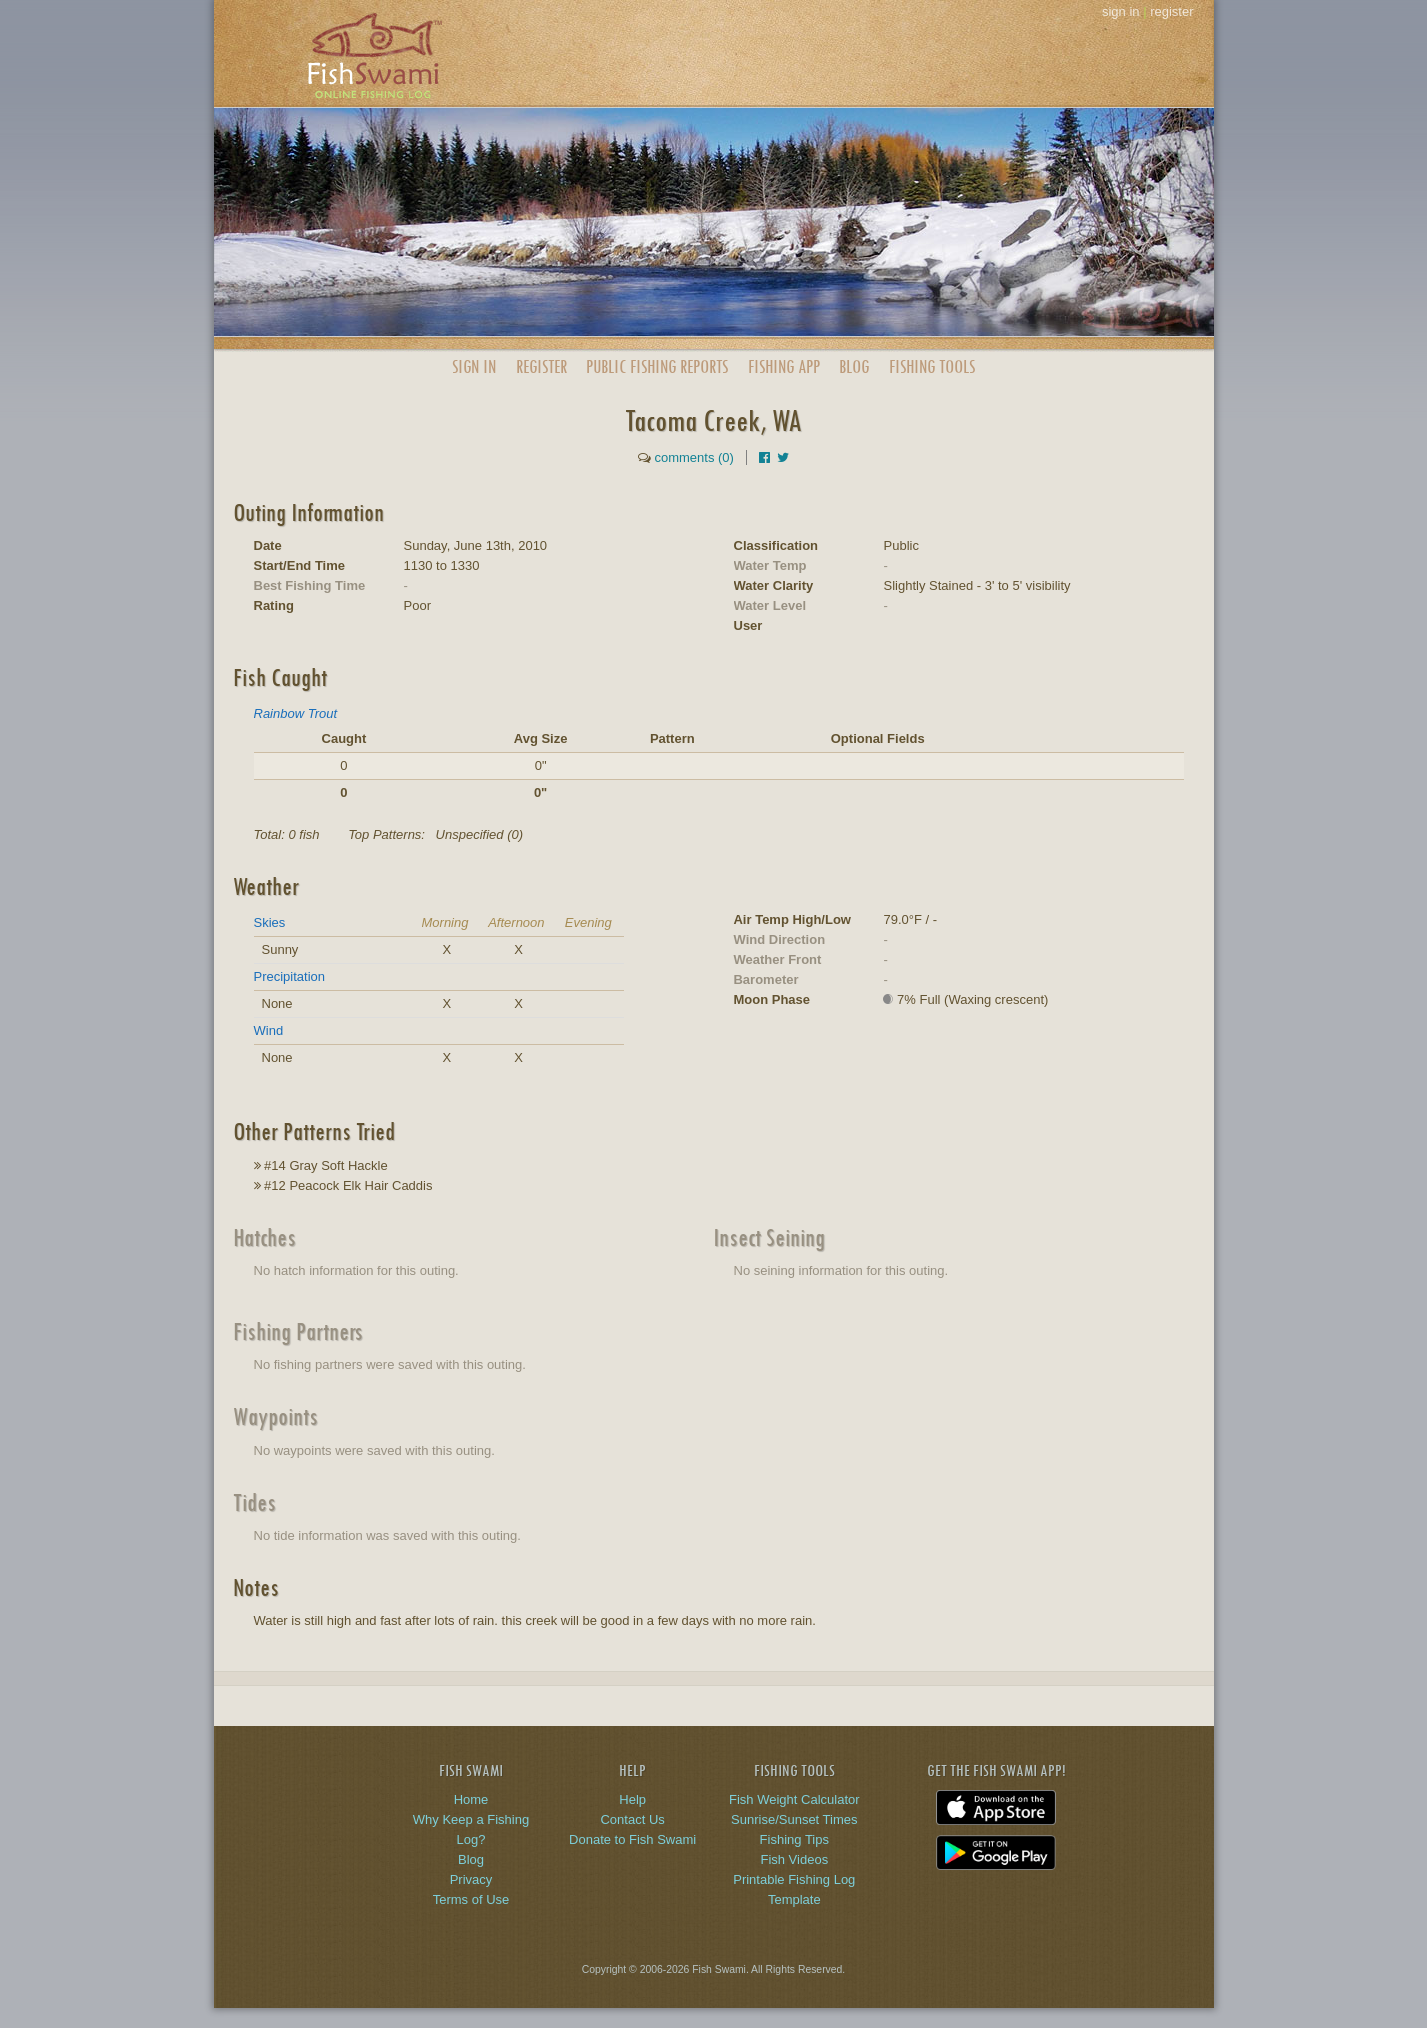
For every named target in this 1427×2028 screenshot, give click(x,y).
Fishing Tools (932, 366)
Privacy (471, 1879)
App (784, 366)
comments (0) (693, 457)
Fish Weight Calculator (794, 1799)
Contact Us (632, 1819)
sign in (1121, 11)
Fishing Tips (794, 1839)
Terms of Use (471, 1899)
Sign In (474, 366)
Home (471, 1799)
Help (632, 1799)
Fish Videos (794, 1859)
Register (541, 366)
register (1171, 11)
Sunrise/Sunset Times (794, 1819)
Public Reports (657, 366)
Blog (854, 366)
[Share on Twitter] (783, 457)
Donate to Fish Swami (632, 1839)
